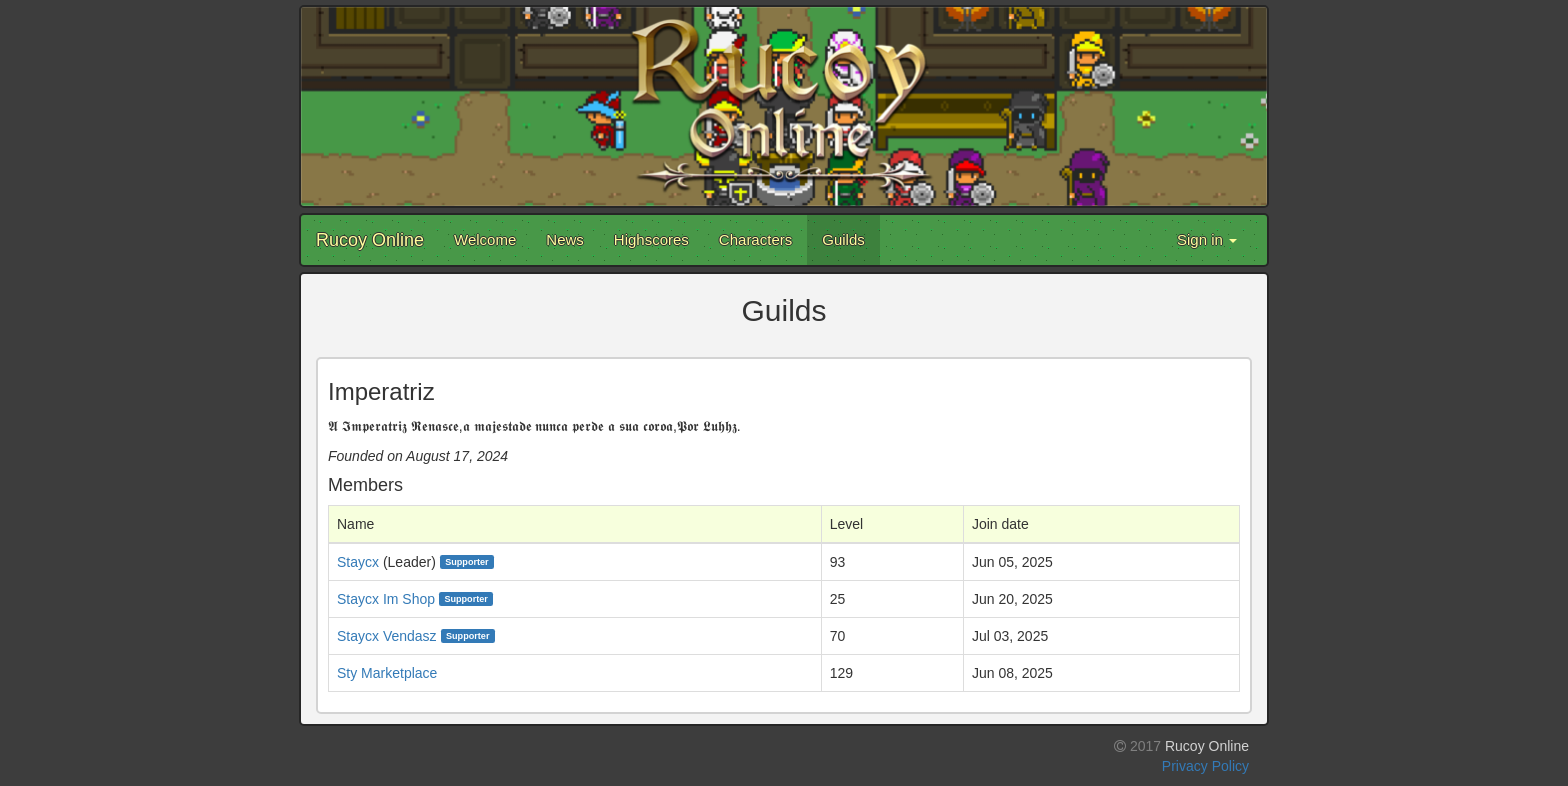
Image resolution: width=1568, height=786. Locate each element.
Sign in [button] (1207, 239)
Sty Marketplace (387, 673)
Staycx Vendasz (387, 636)
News (565, 239)
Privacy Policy (1205, 766)
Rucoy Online (370, 240)
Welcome (485, 239)
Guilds (843, 239)
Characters (755, 239)
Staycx (358, 562)
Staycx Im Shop (386, 599)
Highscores (651, 239)
